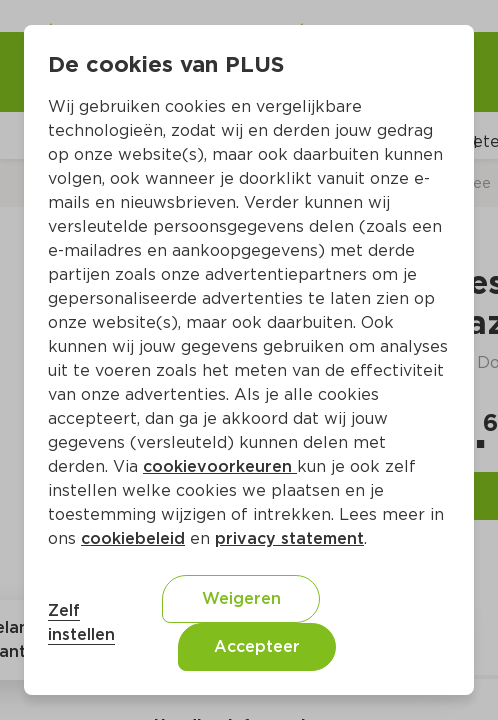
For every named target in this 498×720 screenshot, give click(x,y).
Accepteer (257, 646)
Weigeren (241, 598)
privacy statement (289, 538)
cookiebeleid (133, 538)
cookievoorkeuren (220, 466)
